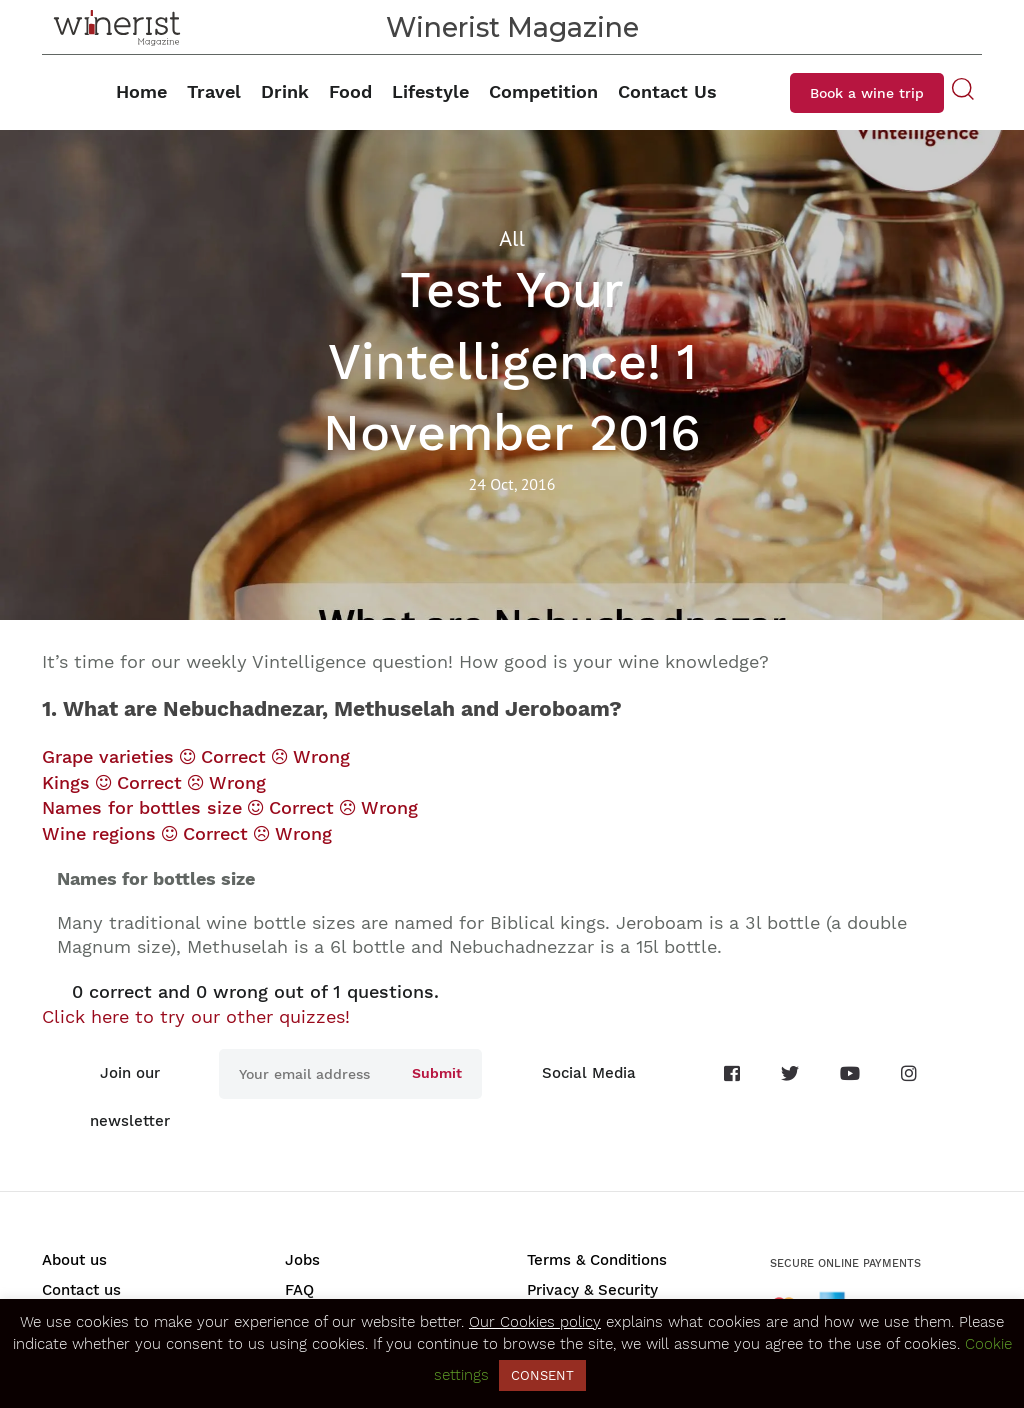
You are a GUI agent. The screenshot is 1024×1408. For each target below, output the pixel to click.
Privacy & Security (592, 1290)
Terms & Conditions (597, 1260)
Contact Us (667, 91)
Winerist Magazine (512, 27)
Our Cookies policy (535, 1322)
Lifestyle (430, 91)
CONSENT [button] (542, 1375)
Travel (214, 91)
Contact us (81, 1290)
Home (141, 91)
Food (350, 91)
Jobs (302, 1260)
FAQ (299, 1290)
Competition (543, 91)
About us (74, 1260)
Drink (285, 91)
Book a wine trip (867, 93)
